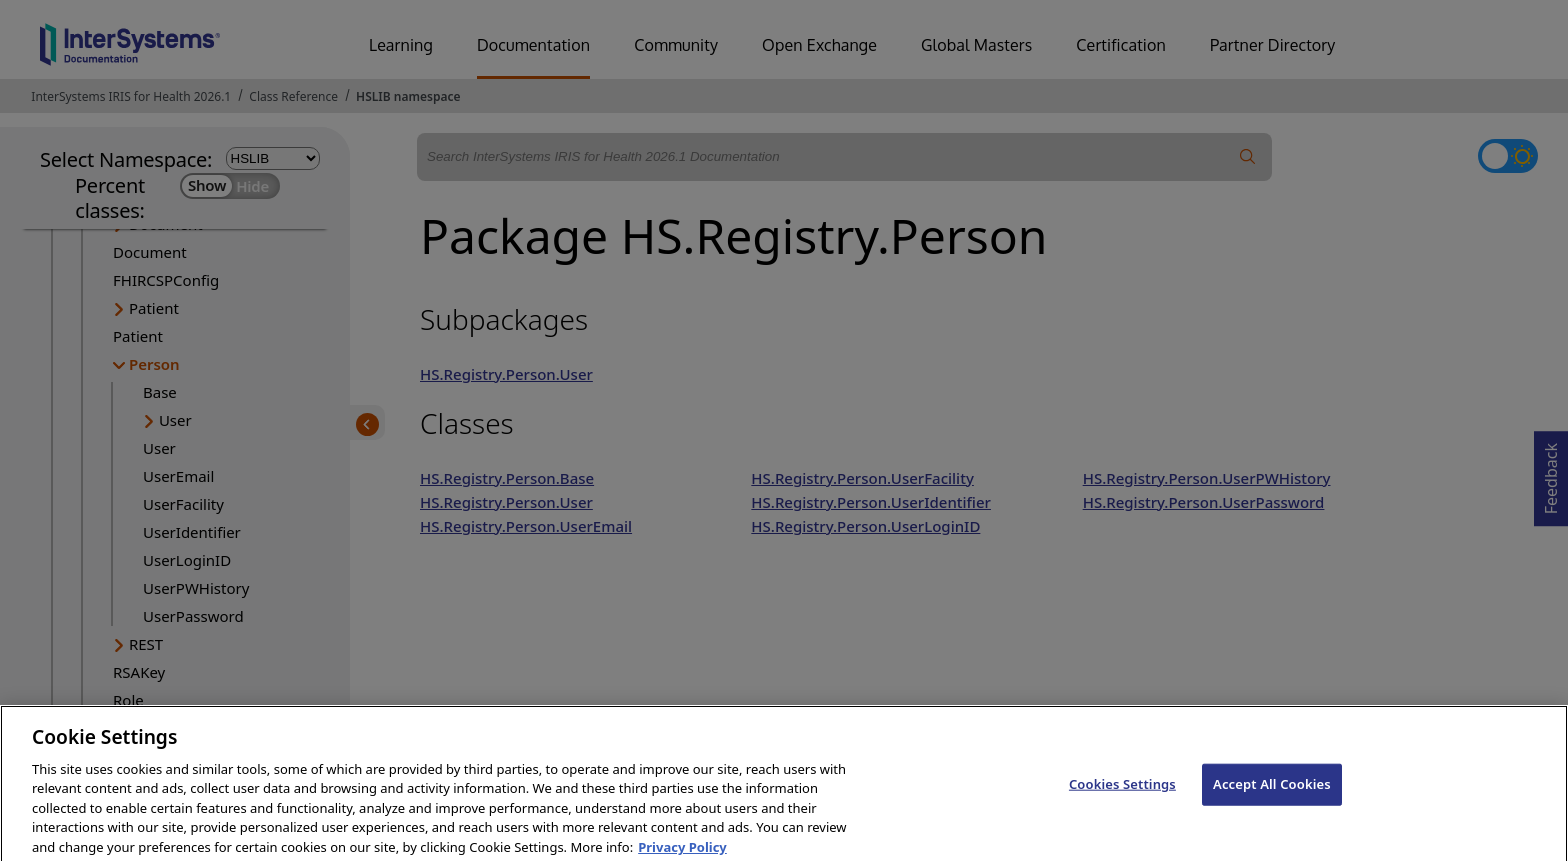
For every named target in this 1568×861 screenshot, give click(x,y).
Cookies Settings (1122, 802)
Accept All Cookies (1272, 802)
